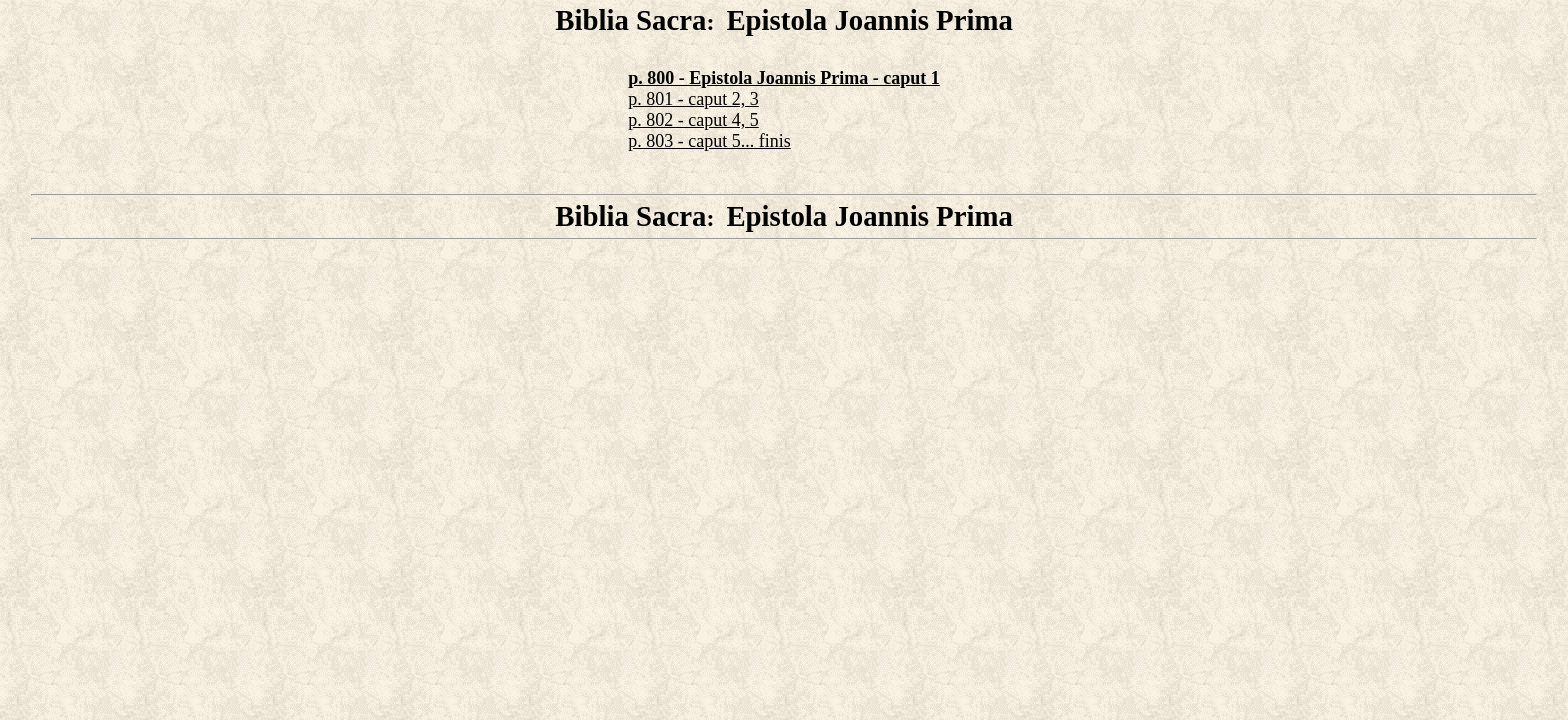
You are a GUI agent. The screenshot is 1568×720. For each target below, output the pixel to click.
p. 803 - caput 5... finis (709, 141)
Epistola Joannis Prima (869, 20)
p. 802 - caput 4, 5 (693, 120)
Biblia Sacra (630, 20)
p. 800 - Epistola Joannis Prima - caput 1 (784, 78)
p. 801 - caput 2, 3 (693, 99)
